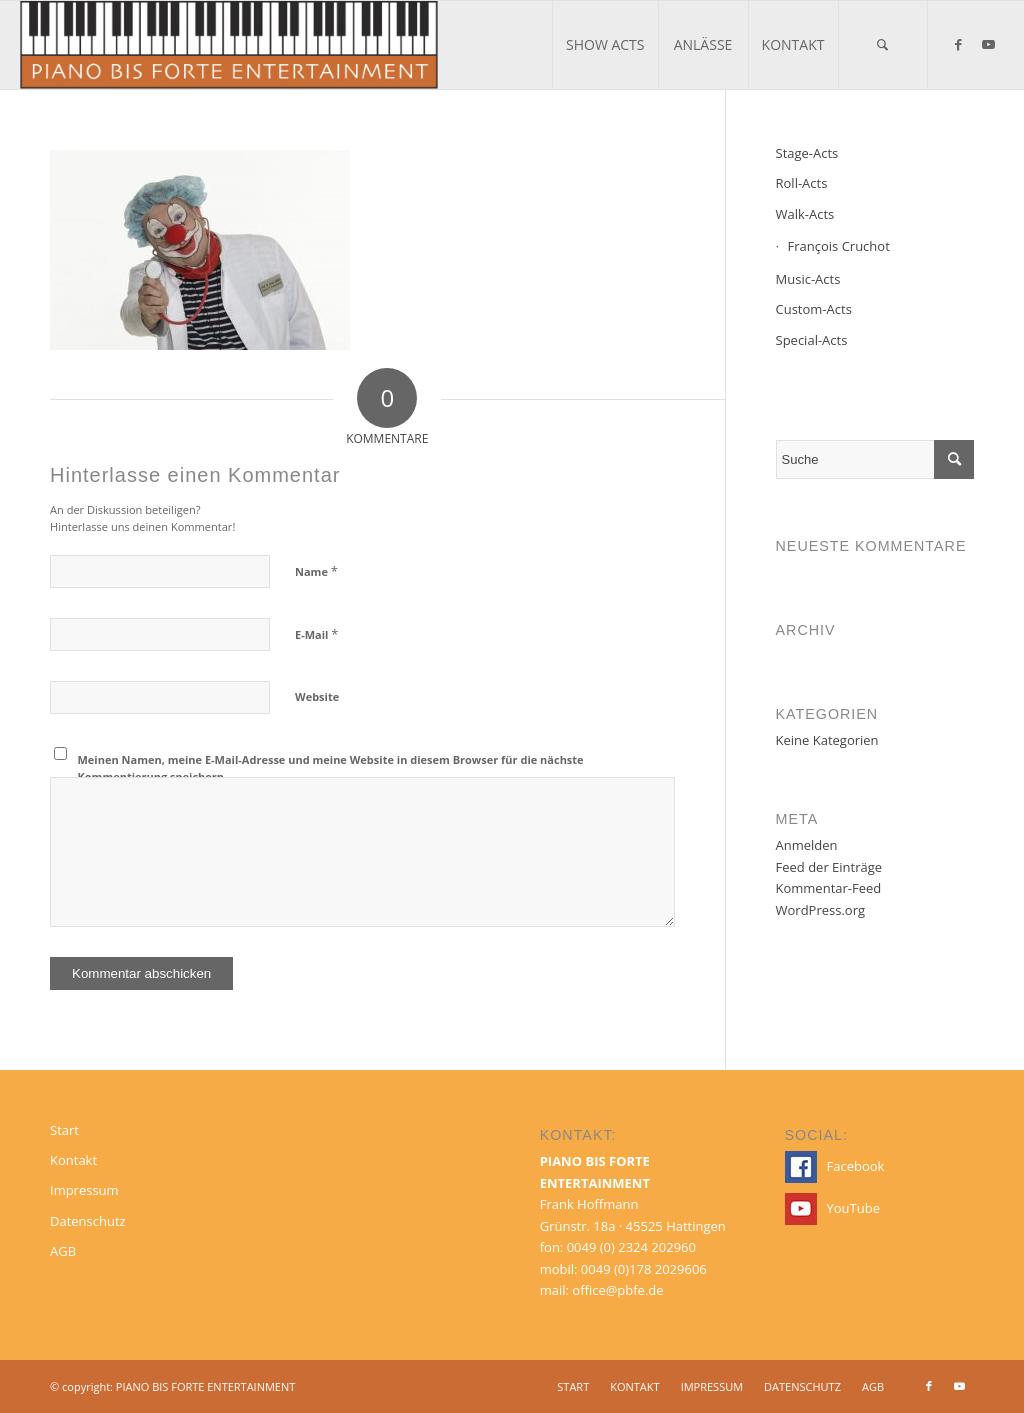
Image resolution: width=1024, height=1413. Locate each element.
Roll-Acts (802, 183)
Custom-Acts (814, 309)
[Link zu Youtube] (989, 44)
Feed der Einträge (829, 867)
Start (64, 1130)
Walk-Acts (805, 214)
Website (317, 696)
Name (316, 571)
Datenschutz (88, 1221)
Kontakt (73, 1160)
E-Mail (316, 634)
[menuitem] (605, 45)
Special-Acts (812, 340)
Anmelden (807, 845)
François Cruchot (839, 246)
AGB (63, 1251)
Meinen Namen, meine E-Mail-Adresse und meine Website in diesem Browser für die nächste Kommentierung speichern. (331, 768)
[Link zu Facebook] (959, 44)
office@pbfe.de (617, 1290)
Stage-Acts (807, 153)
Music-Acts (808, 279)
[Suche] (883, 45)
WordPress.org (821, 910)
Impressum (84, 1190)
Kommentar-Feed (829, 888)
